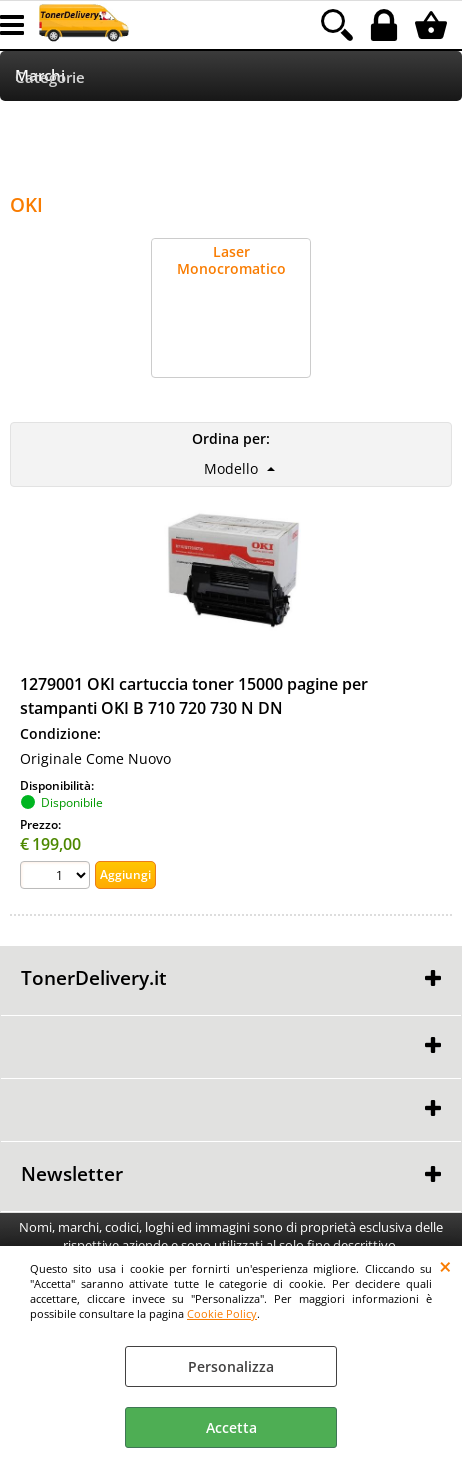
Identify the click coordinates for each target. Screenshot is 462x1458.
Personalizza (231, 1366)
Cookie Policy (222, 1313)
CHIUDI (445, 1266)
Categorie (50, 77)
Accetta (231, 1427)
